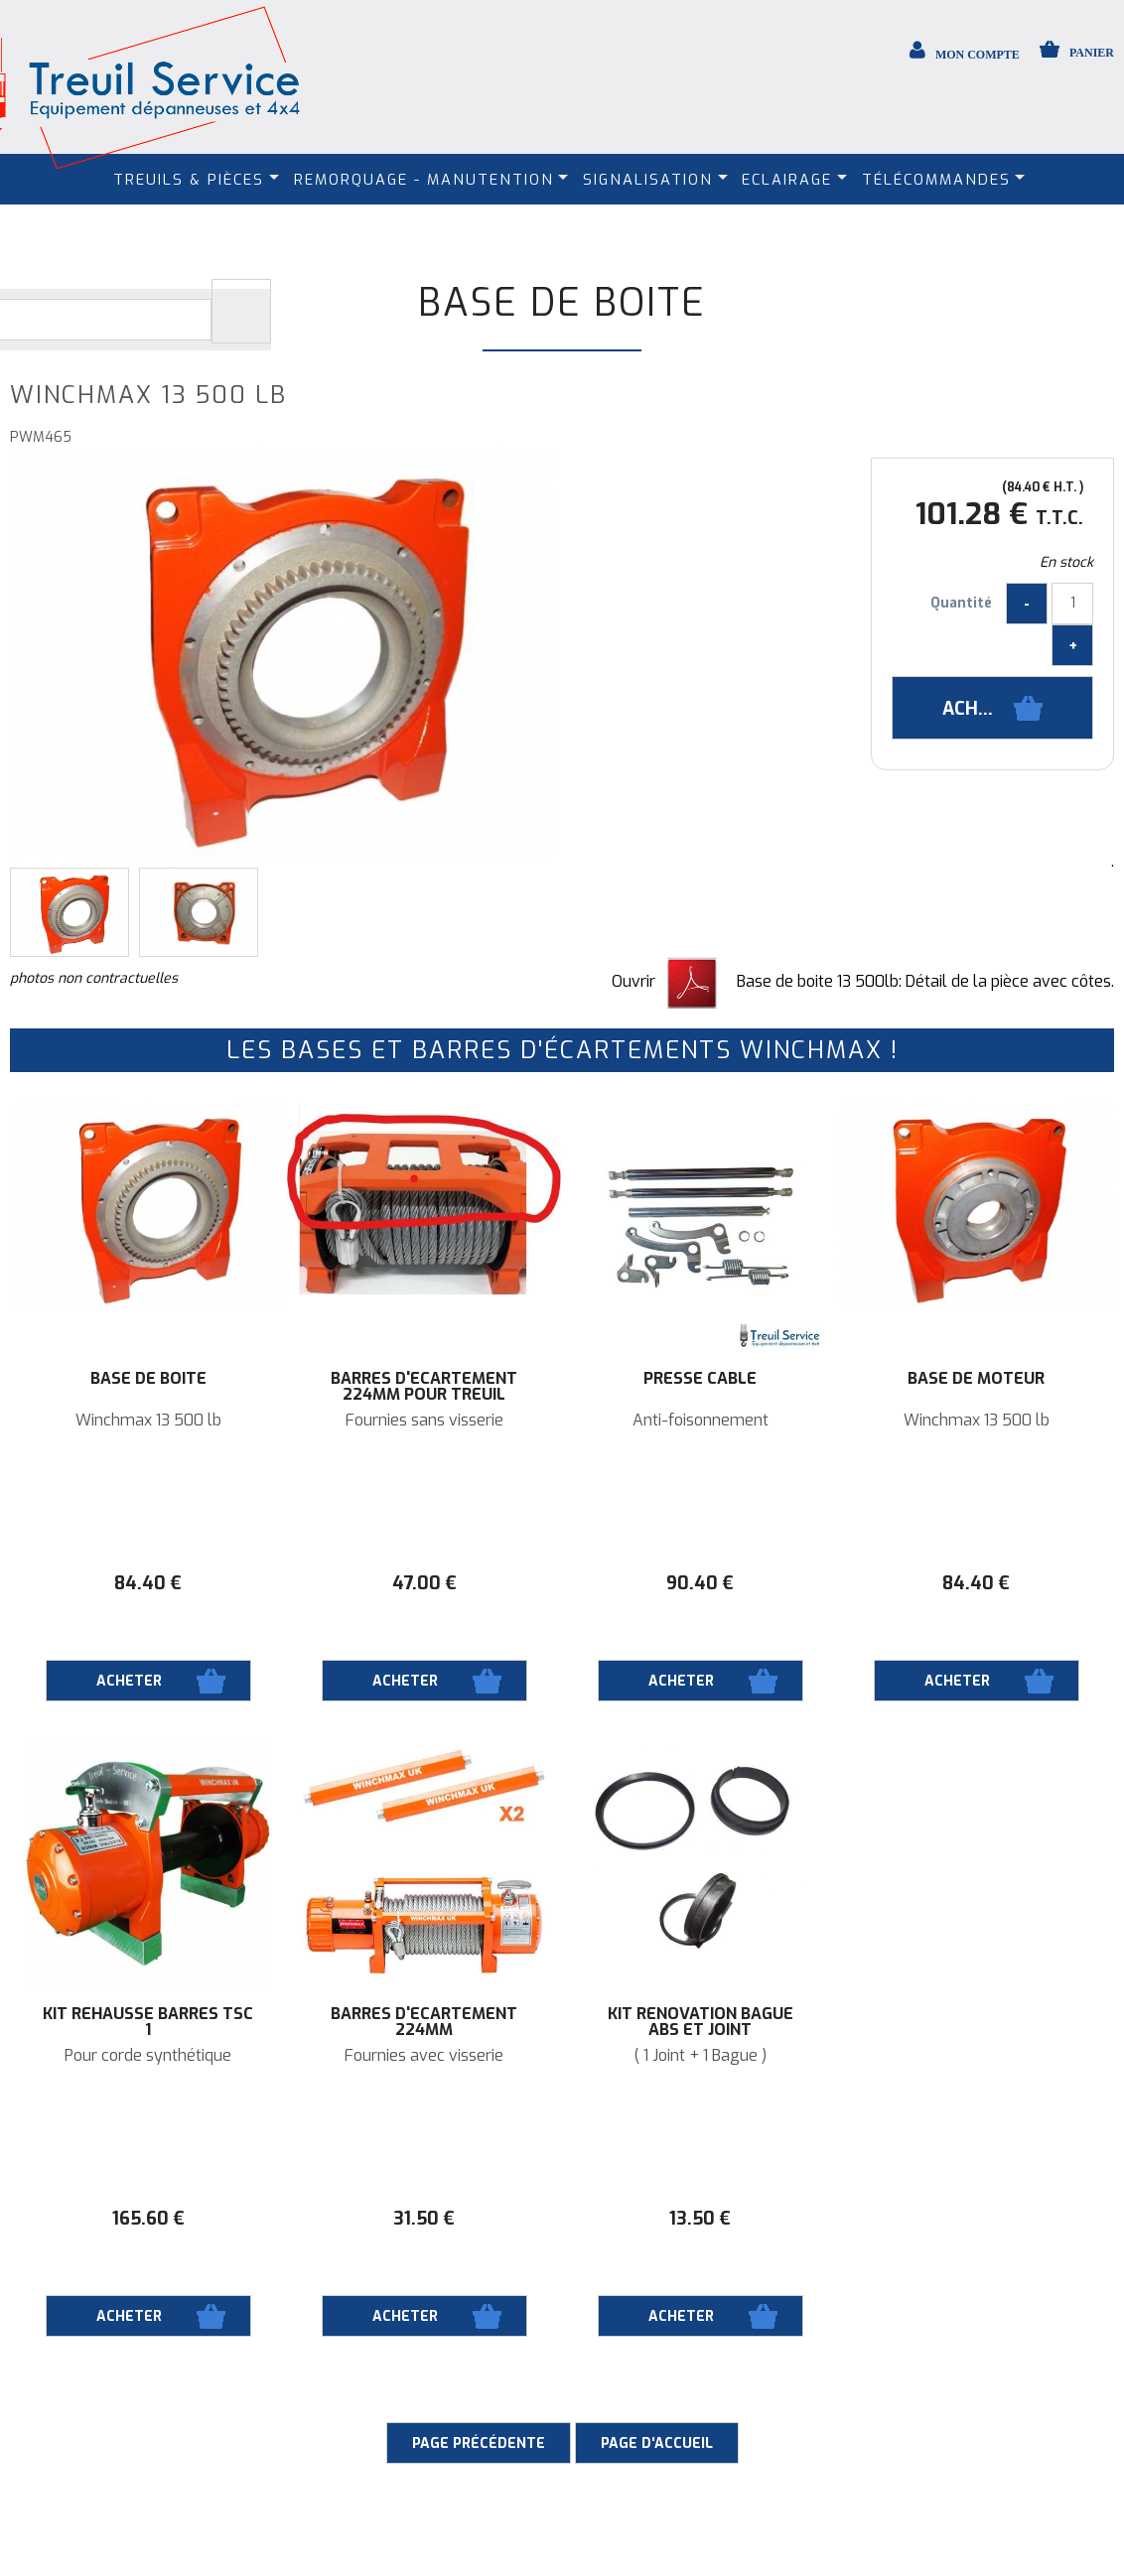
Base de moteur (976, 1379)
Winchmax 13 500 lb (148, 1420)
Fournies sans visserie (424, 1420)
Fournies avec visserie (424, 2056)
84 (148, 1583)
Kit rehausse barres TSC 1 (148, 2022)
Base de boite (562, 303)
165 (148, 2219)
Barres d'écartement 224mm (424, 2022)
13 (700, 2219)
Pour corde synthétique (148, 2056)
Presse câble (700, 1379)
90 (700, 1583)
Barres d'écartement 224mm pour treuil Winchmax (424, 1395)
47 (424, 1583)
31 (424, 2219)
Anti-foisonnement (700, 1420)
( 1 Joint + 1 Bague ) (700, 2056)
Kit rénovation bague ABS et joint (700, 2022)
